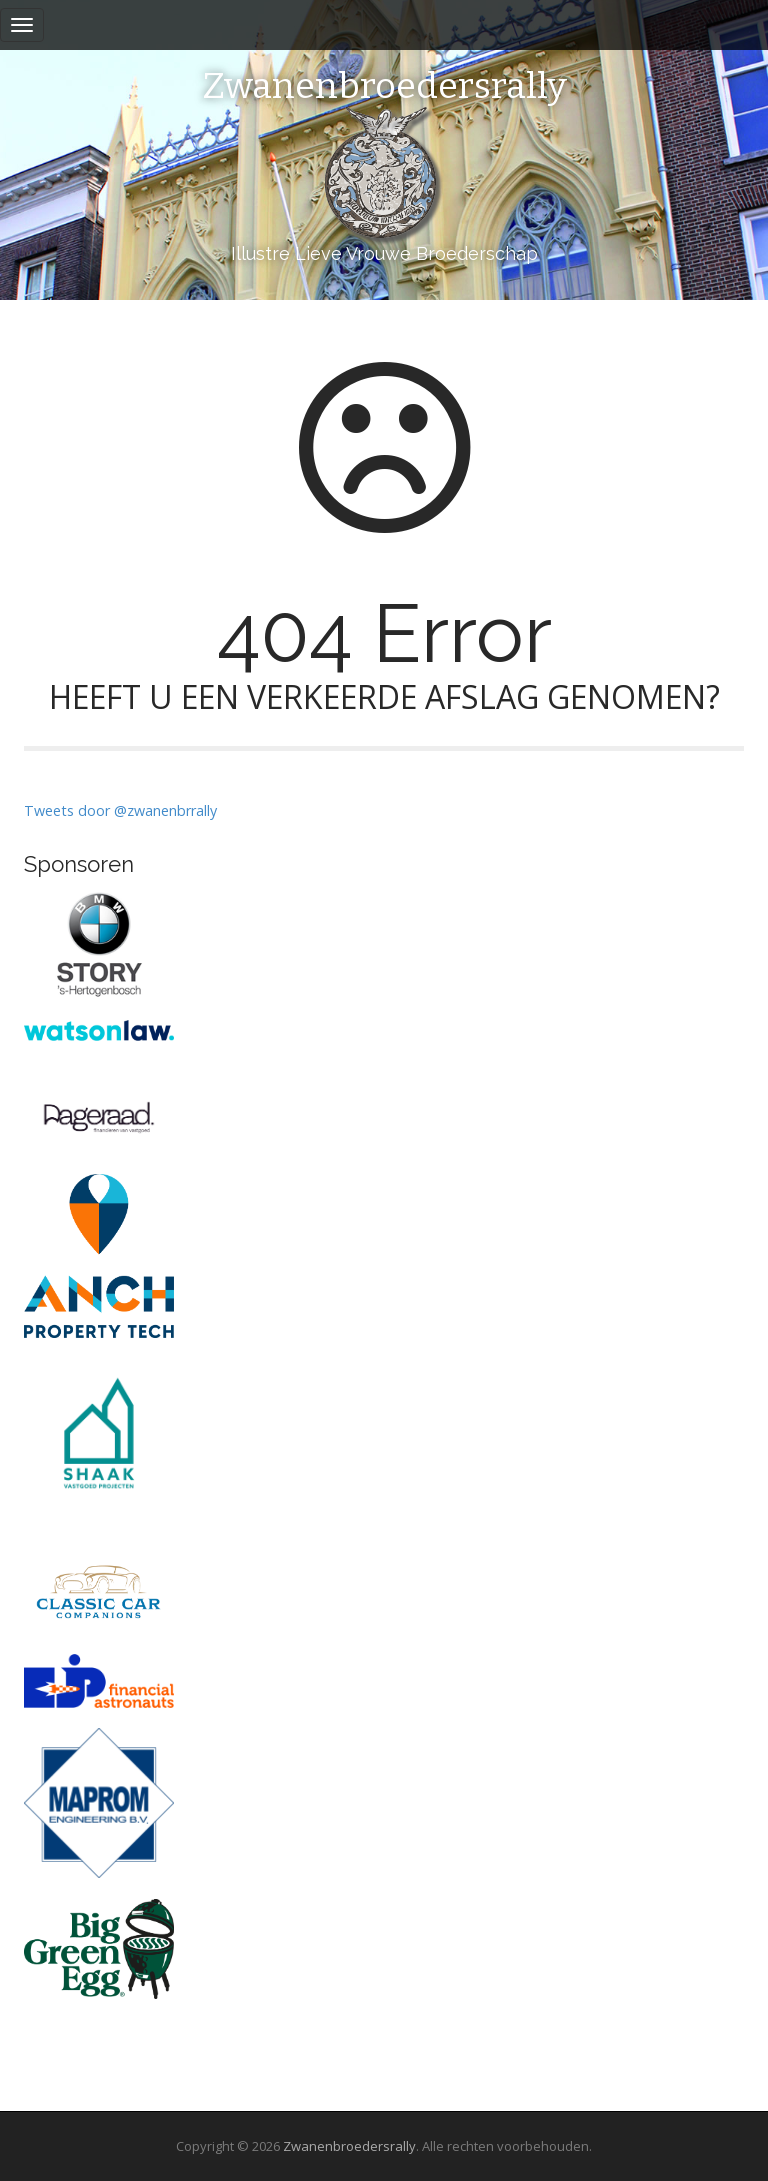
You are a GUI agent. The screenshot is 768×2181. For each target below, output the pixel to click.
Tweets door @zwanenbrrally (120, 810)
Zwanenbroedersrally (384, 87)
